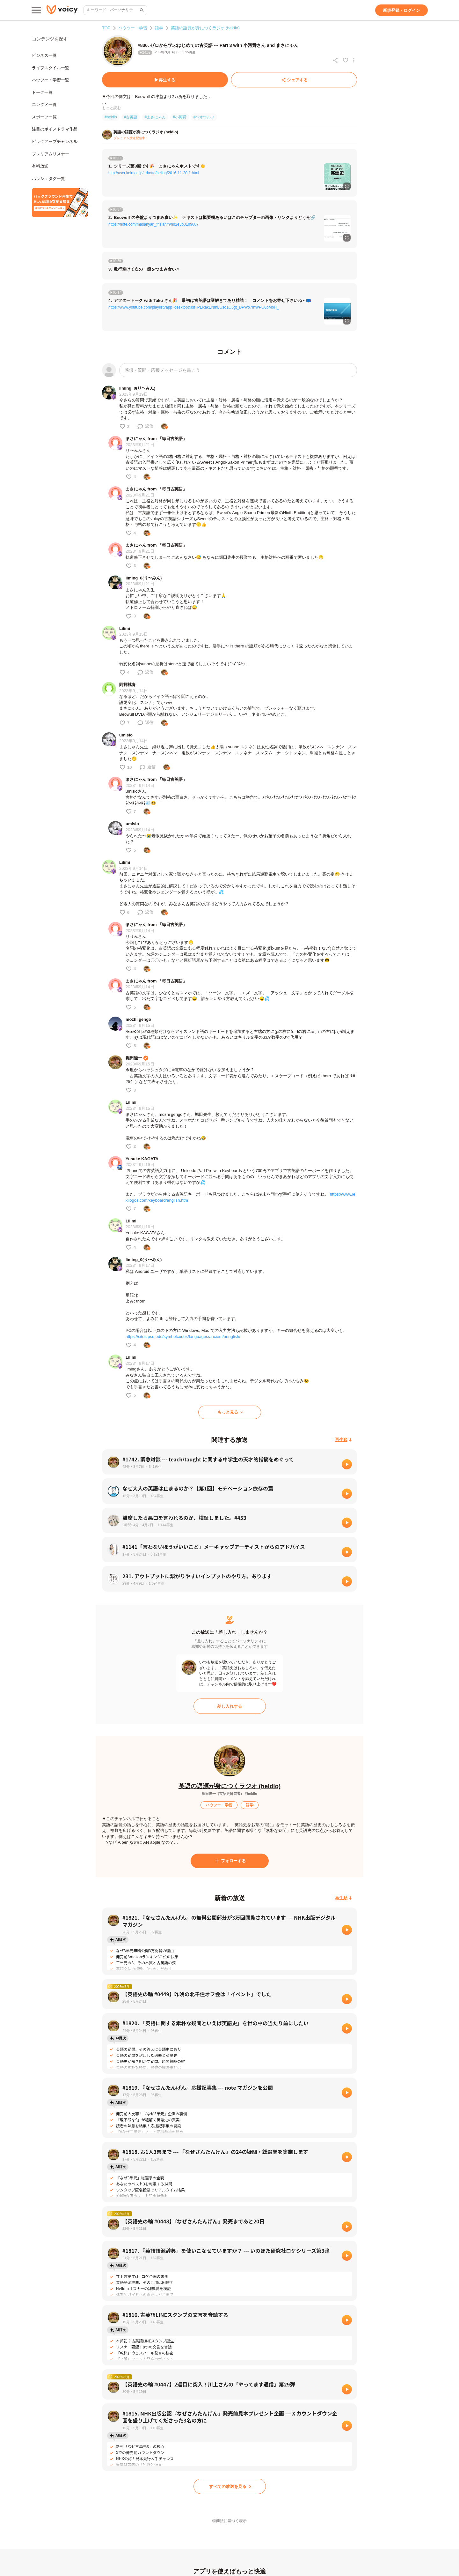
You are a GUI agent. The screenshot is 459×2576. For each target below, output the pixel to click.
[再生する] (165, 79)
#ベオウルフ (204, 117)
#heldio (111, 117)
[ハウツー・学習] (218, 1805)
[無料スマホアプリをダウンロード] (60, 202)
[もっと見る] (229, 1412)
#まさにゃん (155, 117)
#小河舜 (179, 117)
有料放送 (40, 166)
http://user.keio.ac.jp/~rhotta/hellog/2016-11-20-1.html (153, 173)
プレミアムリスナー (50, 154)
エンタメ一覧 (44, 104)
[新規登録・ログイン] (401, 10)
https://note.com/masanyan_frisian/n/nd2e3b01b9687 (153, 224)
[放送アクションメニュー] (354, 60)
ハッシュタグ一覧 (48, 178)
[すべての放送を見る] (229, 2486)
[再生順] (343, 1440)
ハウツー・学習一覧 (50, 80)
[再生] (347, 1464)
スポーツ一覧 (44, 117)
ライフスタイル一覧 (50, 67)
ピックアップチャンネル (54, 141)
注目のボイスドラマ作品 (54, 129)
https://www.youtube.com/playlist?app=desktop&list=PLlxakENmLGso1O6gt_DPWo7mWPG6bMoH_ (193, 307)
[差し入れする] (229, 1706)
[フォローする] (230, 1861)
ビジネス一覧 (44, 55)
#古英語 (131, 117)
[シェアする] (294, 79)
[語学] (250, 1805)
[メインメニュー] (36, 10)
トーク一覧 (42, 92)
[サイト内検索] (141, 10)
